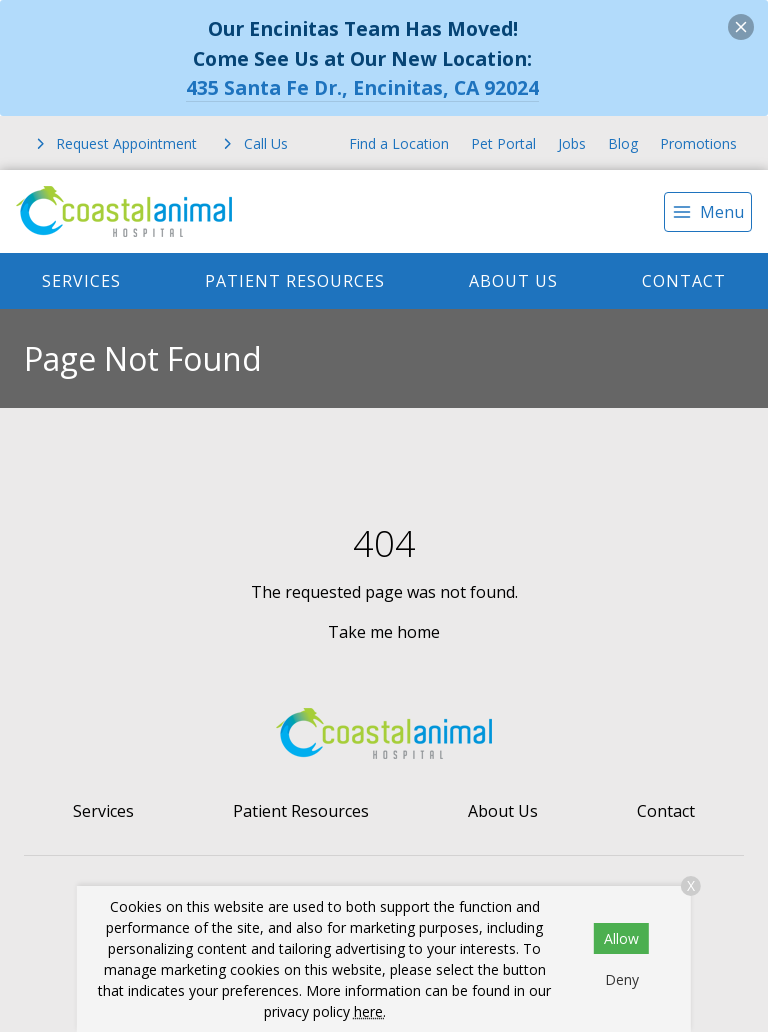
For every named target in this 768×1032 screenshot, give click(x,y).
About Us (513, 281)
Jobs (572, 143)
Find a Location (399, 143)
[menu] (708, 212)
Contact (684, 281)
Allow (621, 938)
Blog (623, 143)
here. (370, 1011)
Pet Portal (503, 143)
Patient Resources (295, 281)
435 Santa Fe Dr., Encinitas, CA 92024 (362, 87)
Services (81, 281)
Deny (622, 979)
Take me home (384, 632)
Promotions (698, 143)
